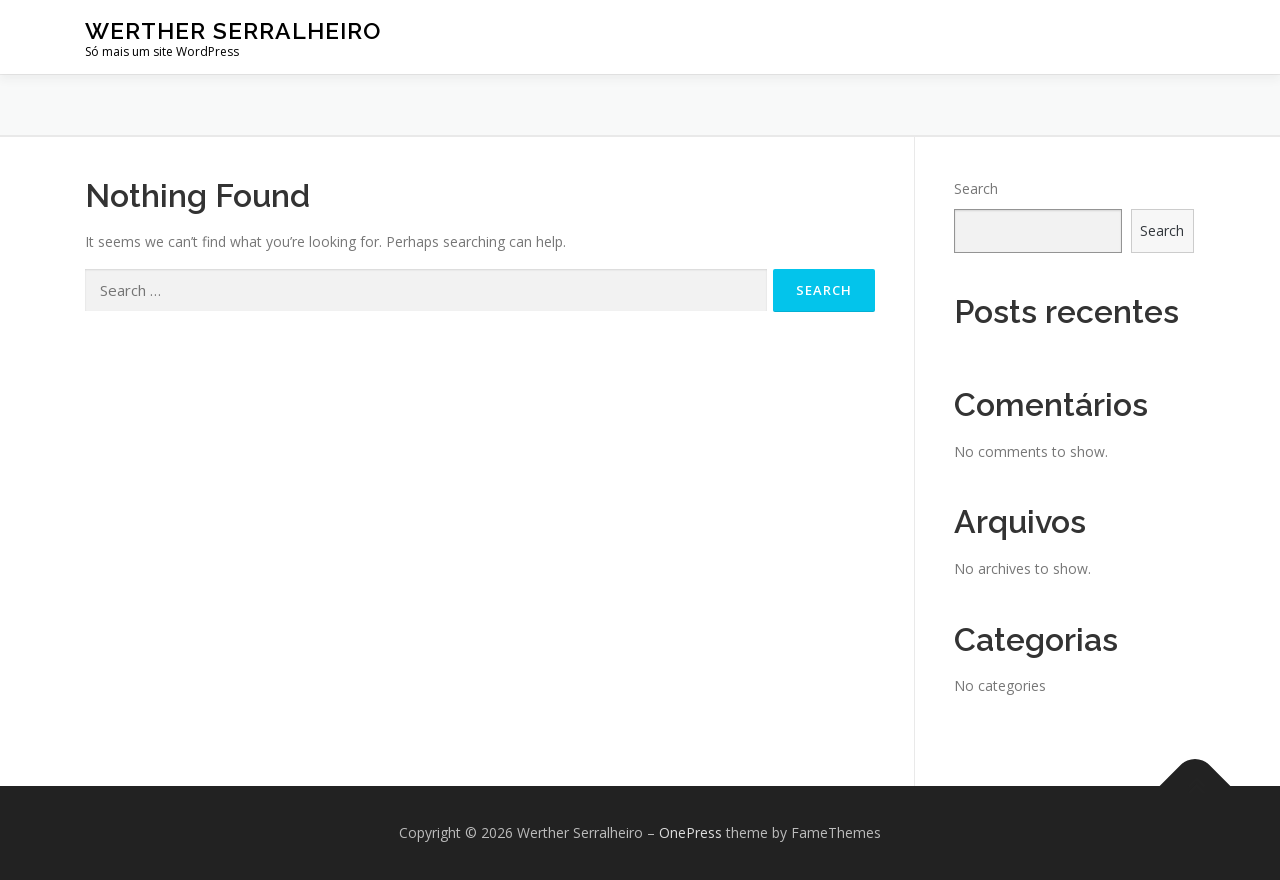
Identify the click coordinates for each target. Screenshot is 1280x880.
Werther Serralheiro (233, 30)
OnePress (690, 832)
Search (976, 188)
